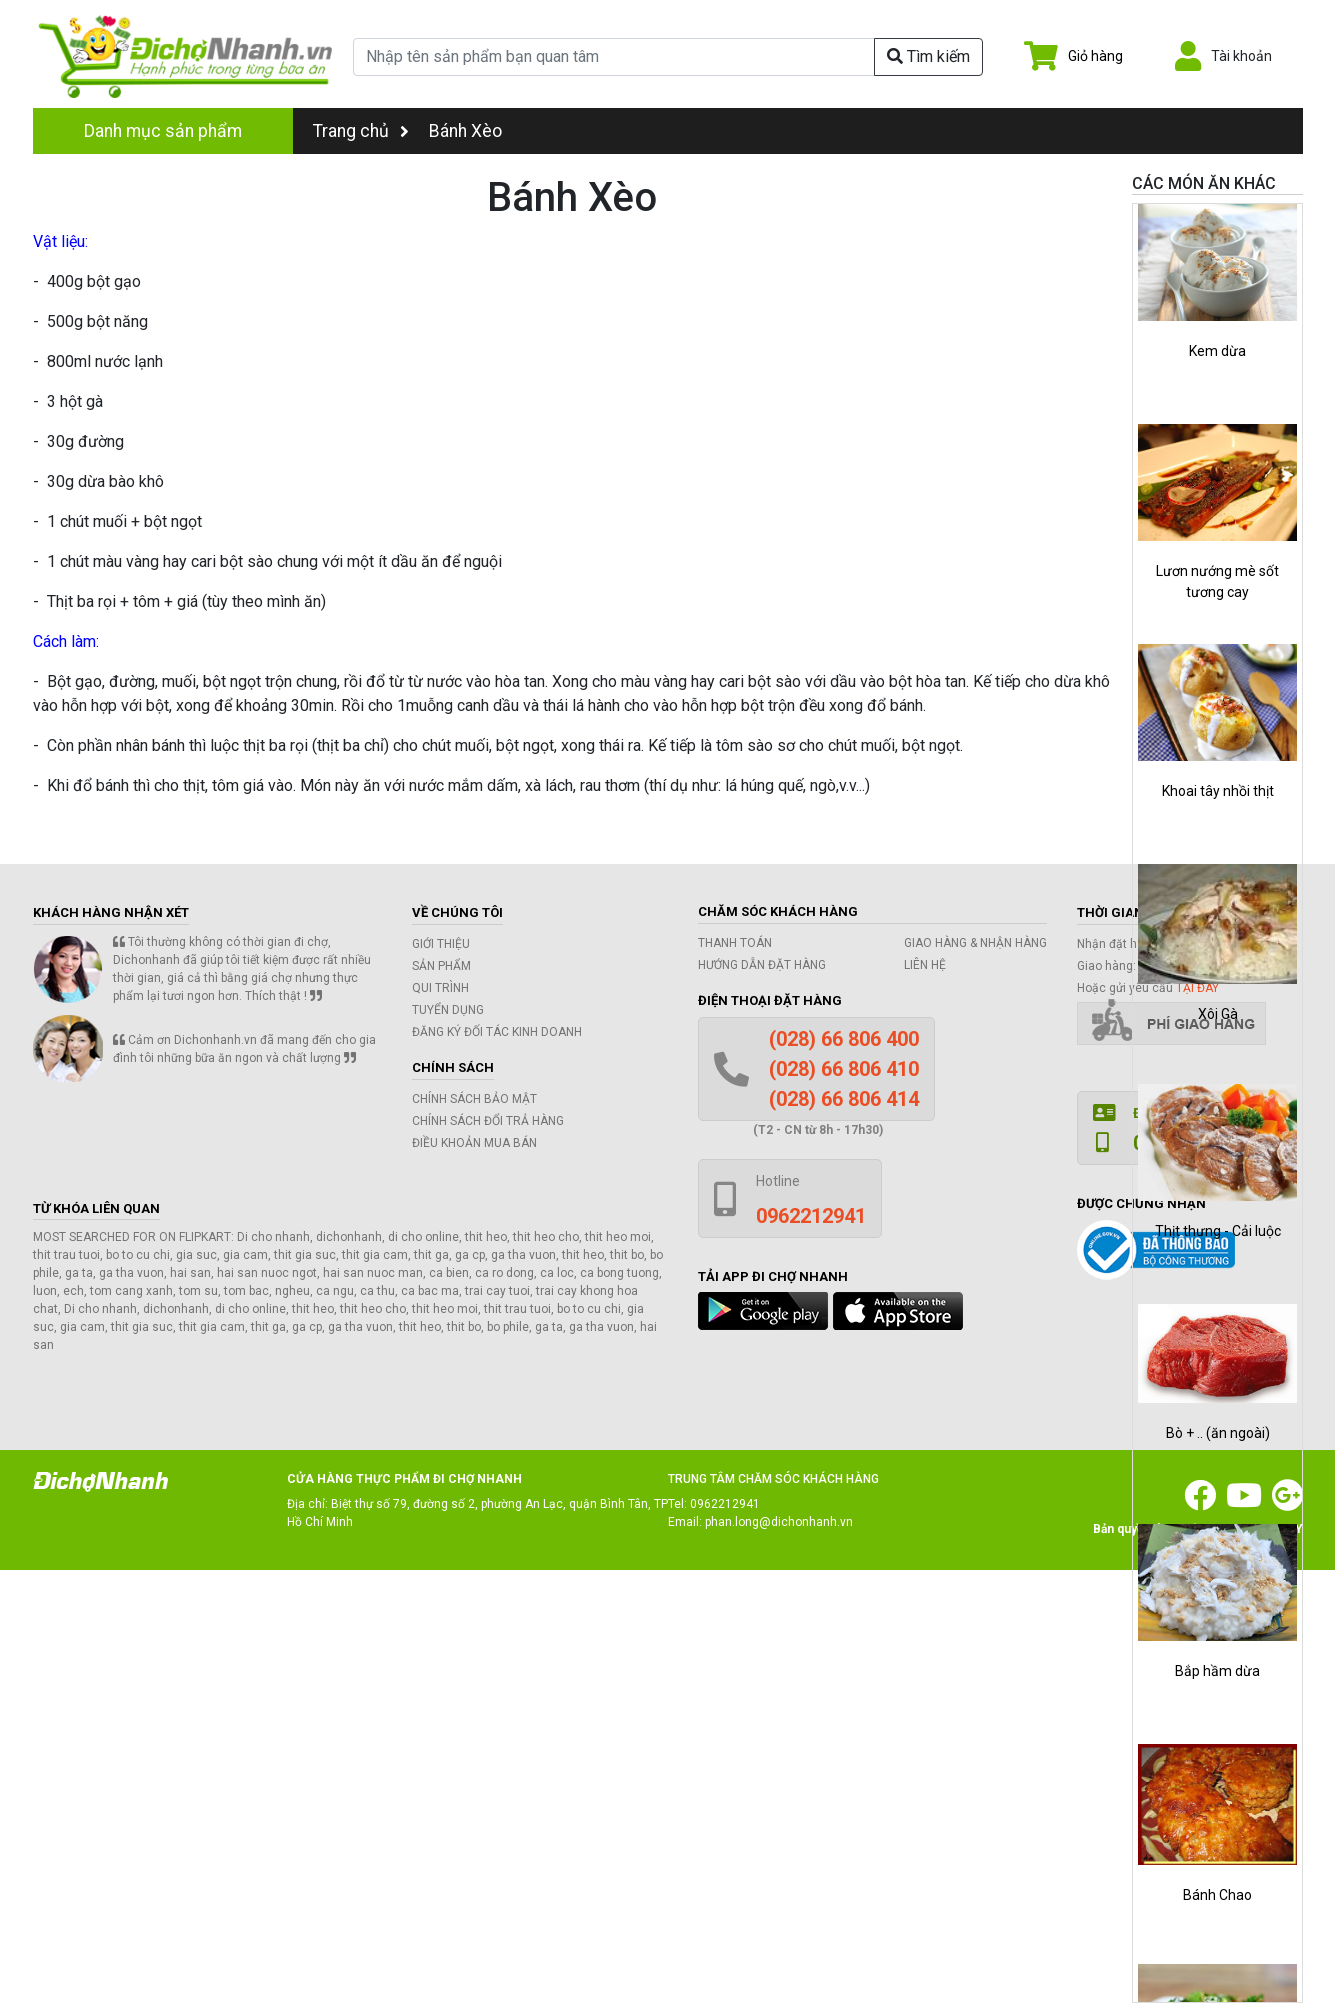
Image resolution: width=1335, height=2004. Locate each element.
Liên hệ (925, 965)
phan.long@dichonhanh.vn (779, 1522)
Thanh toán (735, 943)
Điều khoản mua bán (474, 1143)
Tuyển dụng (448, 1010)
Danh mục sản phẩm (163, 131)
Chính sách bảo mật (474, 1099)
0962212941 (725, 1504)
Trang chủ (361, 131)
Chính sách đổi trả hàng (488, 1121)
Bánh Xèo (465, 131)
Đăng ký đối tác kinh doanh (497, 1032)
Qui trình (440, 988)
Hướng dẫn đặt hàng (762, 965)
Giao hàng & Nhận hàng (975, 943)
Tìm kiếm (928, 56)
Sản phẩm (441, 966)
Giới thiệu (441, 944)
